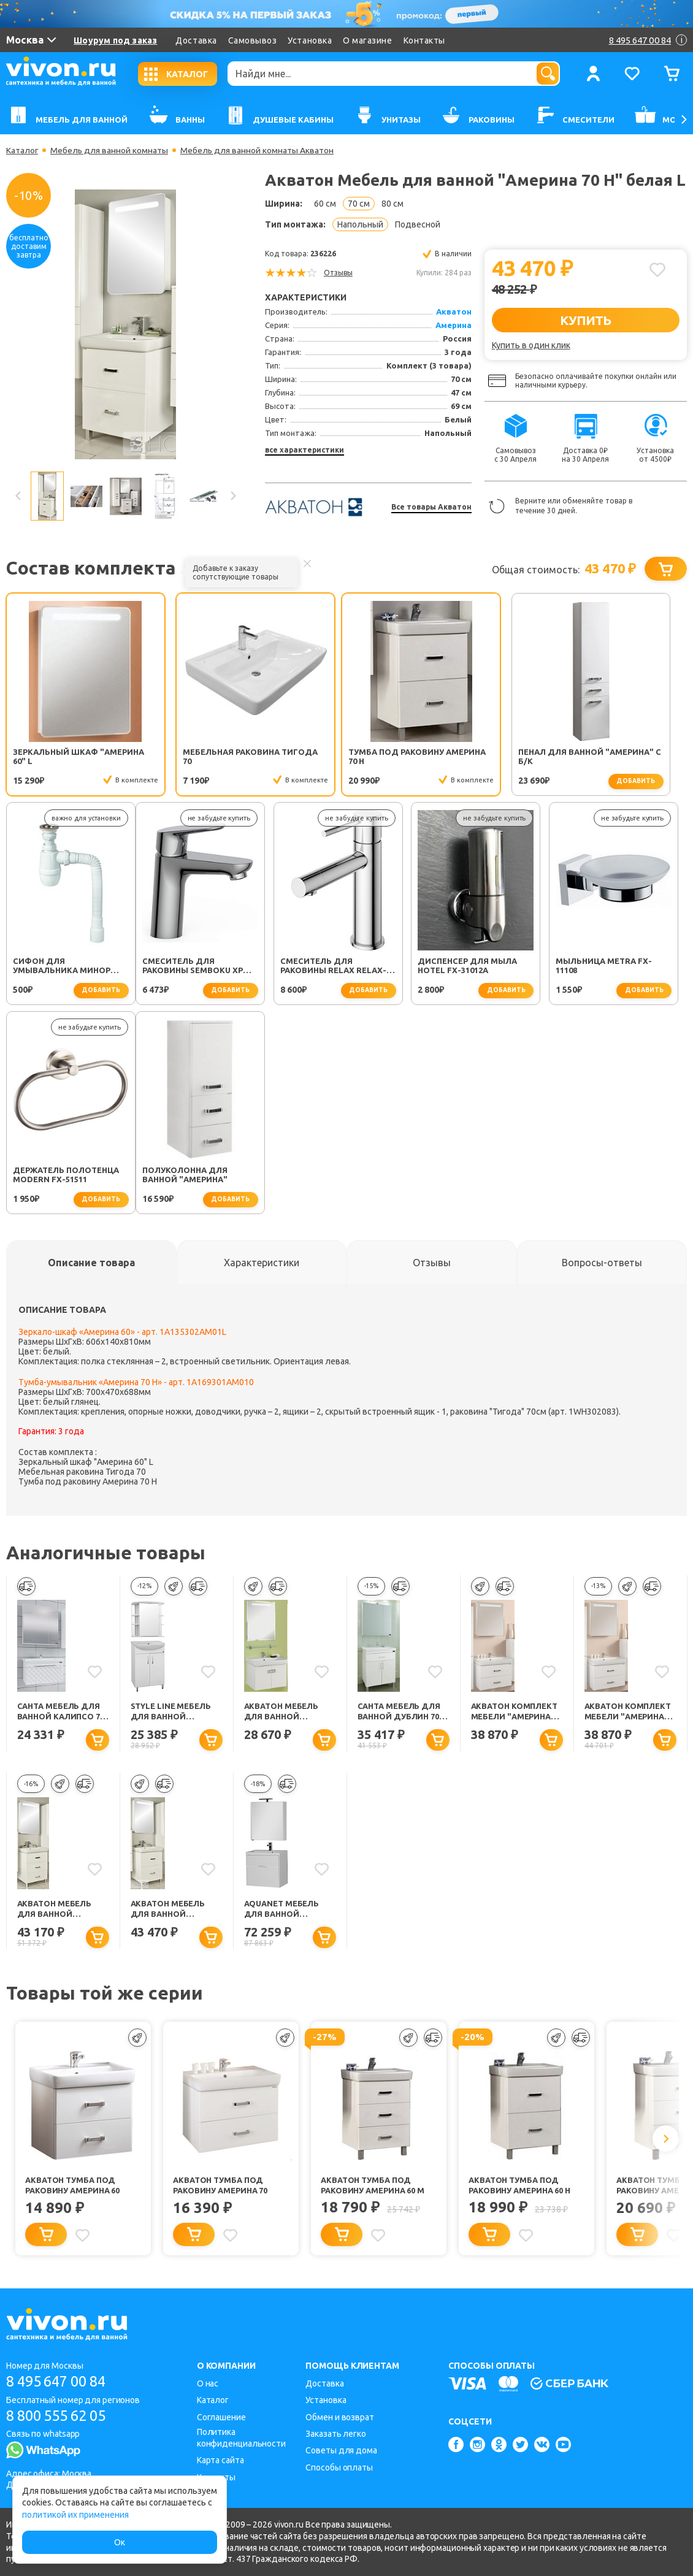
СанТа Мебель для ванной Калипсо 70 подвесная (60, 1712)
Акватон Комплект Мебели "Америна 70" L (627, 1712)
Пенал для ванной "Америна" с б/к (468, 756)
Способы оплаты (339, 2467)
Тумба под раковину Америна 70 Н (337, 756)
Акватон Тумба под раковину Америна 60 (72, 2185)
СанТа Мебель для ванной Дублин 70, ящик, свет (399, 1712)
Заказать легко (335, 2434)
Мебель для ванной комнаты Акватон (258, 150)
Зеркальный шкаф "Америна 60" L (55, 756)
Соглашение (221, 2417)
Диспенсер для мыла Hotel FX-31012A (338, 965)
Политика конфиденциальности (241, 2437)
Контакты (424, 40)
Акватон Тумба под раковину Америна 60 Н (519, 2185)
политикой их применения (75, 2515)
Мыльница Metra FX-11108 (474, 965)
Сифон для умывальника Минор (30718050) (613, 757)
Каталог (22, 150)
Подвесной (417, 224)
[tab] (91, 1262)
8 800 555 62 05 (60, 2415)
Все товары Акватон (431, 507)
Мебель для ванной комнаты (110, 150)
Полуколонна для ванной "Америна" (55, 1174)
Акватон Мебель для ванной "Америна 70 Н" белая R (168, 1910)
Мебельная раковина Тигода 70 (199, 756)
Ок (119, 2542)
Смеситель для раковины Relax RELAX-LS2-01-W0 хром (204, 966)
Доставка (195, 40)
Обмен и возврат (339, 2417)
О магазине (367, 40)
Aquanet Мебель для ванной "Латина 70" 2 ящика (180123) (289, 1910)
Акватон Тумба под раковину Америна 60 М (372, 2185)
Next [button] (232, 496)
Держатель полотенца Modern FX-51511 (617, 965)
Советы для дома (341, 2450)
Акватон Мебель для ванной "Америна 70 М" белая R (54, 1910)
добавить (515, 781)
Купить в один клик (531, 345)
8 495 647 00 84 (60, 2381)
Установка (310, 40)
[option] (125, 324)
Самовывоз (252, 40)
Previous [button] (18, 496)
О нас (208, 2383)
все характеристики (304, 450)
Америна (453, 325)
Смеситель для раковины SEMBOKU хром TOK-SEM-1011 (70, 966)
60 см (325, 203)
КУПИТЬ (585, 320)
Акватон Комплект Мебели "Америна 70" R (514, 1712)
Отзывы (338, 273)
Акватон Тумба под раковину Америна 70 (220, 2185)
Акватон (454, 311)
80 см (392, 203)
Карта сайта (220, 2460)
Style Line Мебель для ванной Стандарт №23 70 (171, 1712)
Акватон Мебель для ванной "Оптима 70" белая (286, 1712)
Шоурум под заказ (115, 40)
